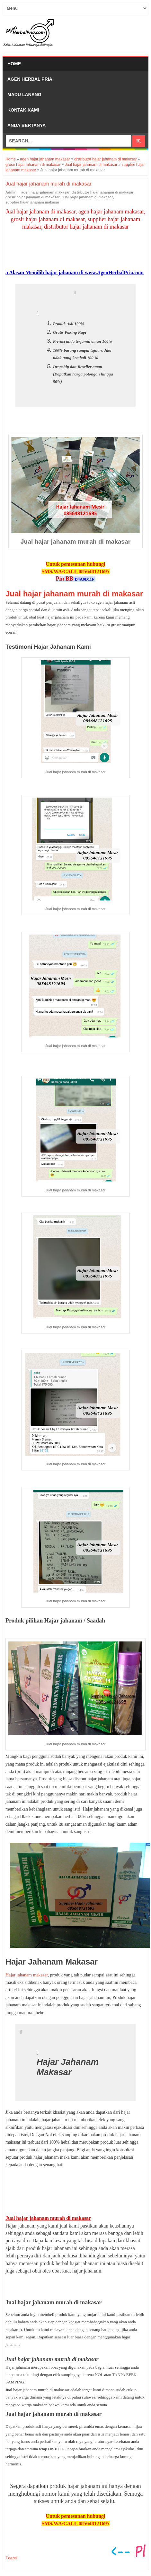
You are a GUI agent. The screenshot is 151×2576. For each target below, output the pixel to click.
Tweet (11, 2557)
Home (14, 63)
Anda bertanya (26, 125)
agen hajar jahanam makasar (45, 192)
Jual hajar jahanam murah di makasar (74, 593)
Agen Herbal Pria (29, 79)
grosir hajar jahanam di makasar (32, 197)
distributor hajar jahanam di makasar (103, 192)
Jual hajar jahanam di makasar (87, 197)
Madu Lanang (24, 94)
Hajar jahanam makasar (26, 1975)
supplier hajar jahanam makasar (32, 202)
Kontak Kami (23, 110)
